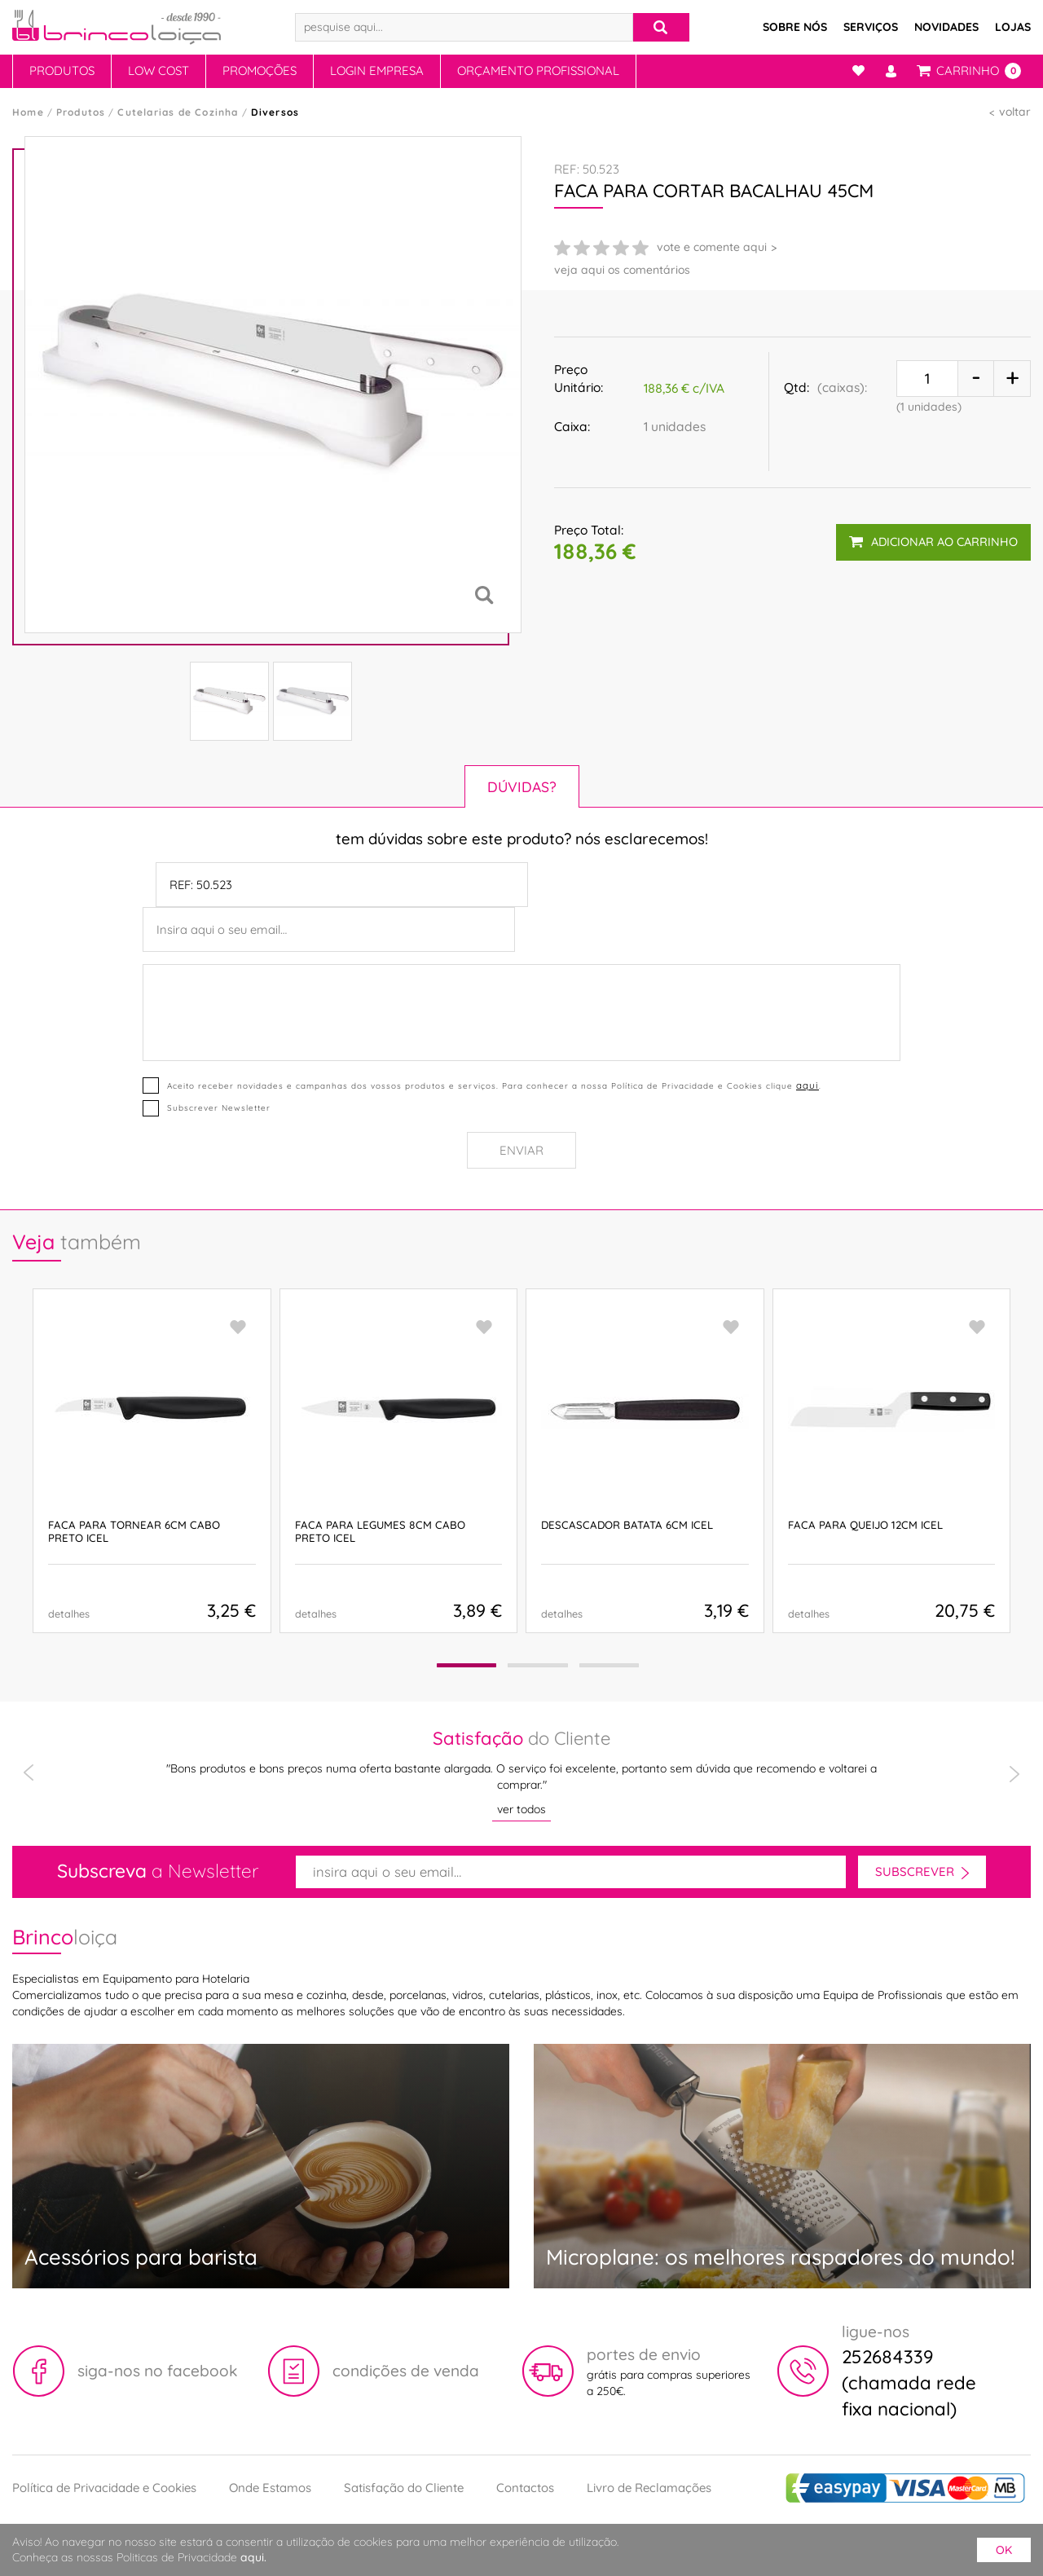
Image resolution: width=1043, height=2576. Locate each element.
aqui (807, 1085)
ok (1004, 2550)
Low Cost (158, 70)
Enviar (521, 1150)
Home (28, 112)
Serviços (870, 27)
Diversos (275, 112)
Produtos (62, 70)
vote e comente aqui (712, 247)
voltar (1015, 111)
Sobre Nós (795, 27)
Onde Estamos (270, 2487)
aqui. (253, 2557)
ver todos (521, 1809)
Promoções (259, 70)
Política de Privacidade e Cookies (104, 2487)
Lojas (1013, 27)
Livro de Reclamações (649, 2487)
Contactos (525, 2487)
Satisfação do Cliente (404, 2487)
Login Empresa (377, 70)
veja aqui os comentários (622, 269)
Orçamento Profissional (538, 70)
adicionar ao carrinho (933, 540)
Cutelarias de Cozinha (177, 112)
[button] (465, 1665)
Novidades (946, 27)
